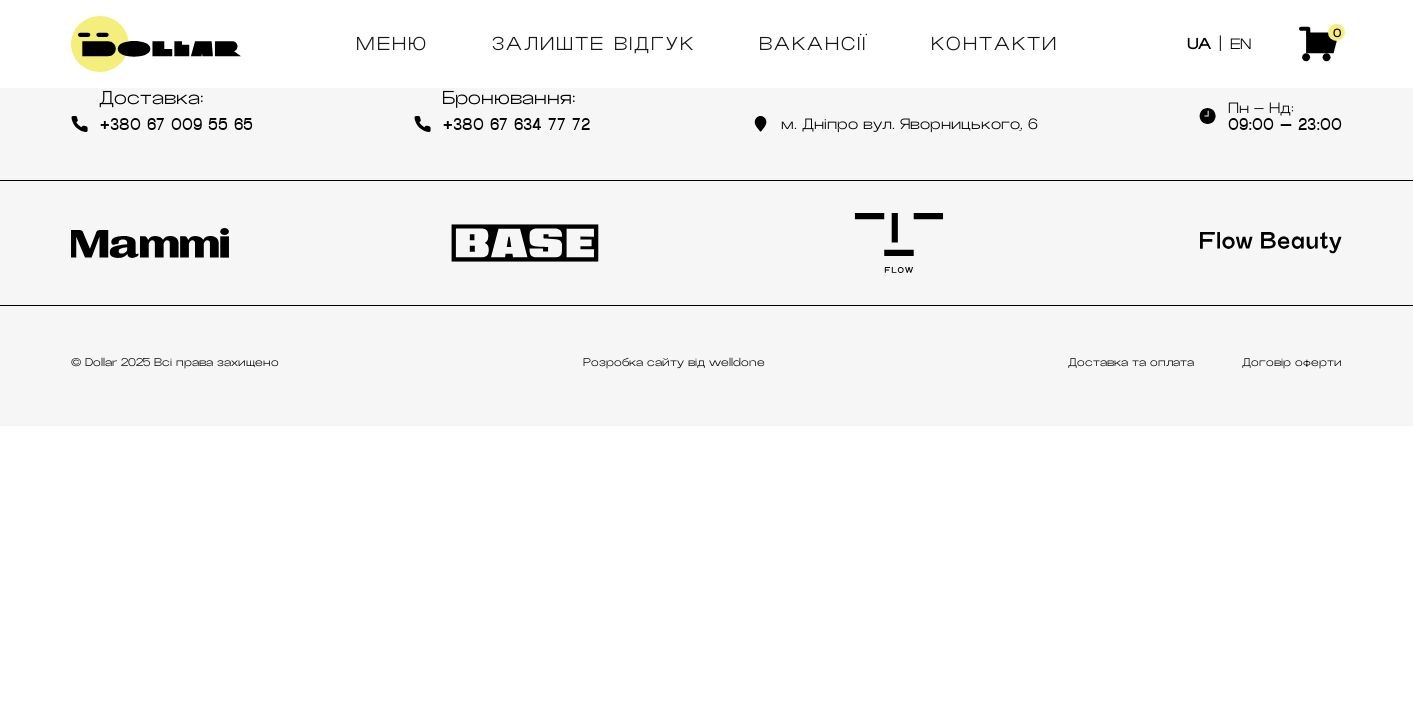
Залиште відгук (593, 44)
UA (1199, 44)
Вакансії (813, 44)
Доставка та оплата (1131, 362)
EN (1240, 44)
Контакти (994, 44)
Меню (392, 44)
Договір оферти (1292, 362)
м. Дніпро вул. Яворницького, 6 (895, 124)
